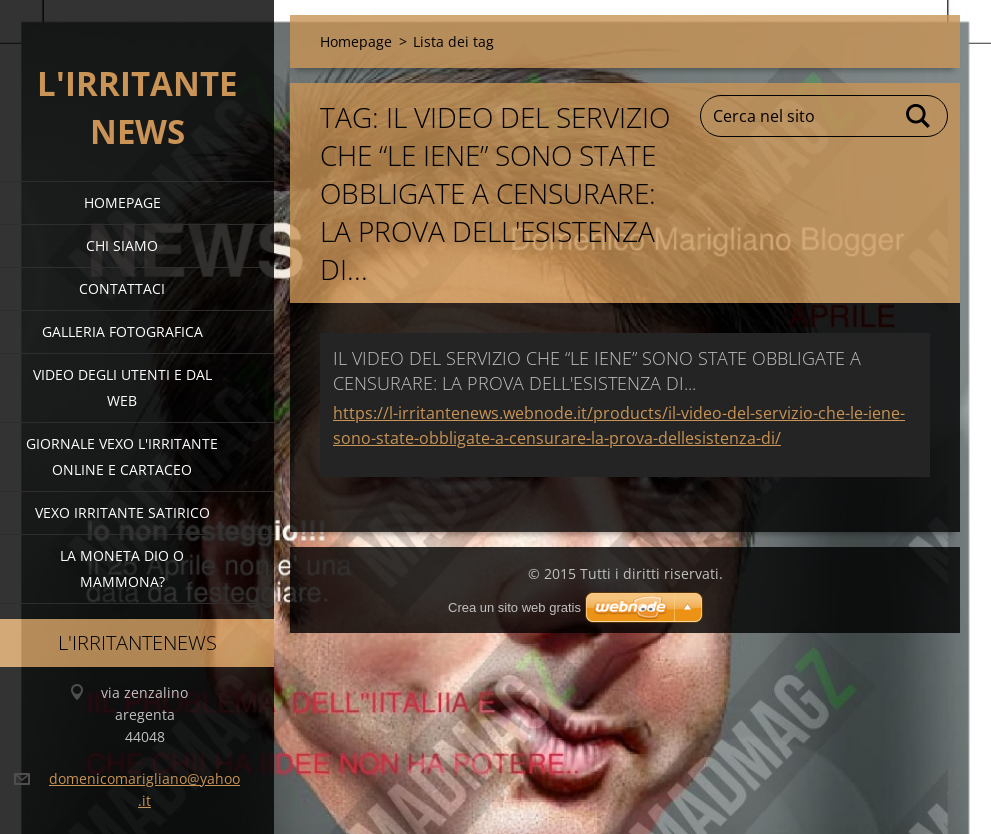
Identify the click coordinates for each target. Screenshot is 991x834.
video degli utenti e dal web (122, 387)
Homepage (122, 202)
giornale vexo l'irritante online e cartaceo (122, 456)
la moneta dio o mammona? (122, 568)
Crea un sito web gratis (514, 607)
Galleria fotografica (122, 331)
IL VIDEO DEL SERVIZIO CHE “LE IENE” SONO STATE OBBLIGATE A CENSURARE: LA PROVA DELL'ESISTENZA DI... (597, 370)
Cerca (919, 116)
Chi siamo (122, 245)
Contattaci (122, 288)
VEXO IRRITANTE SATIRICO (122, 512)
